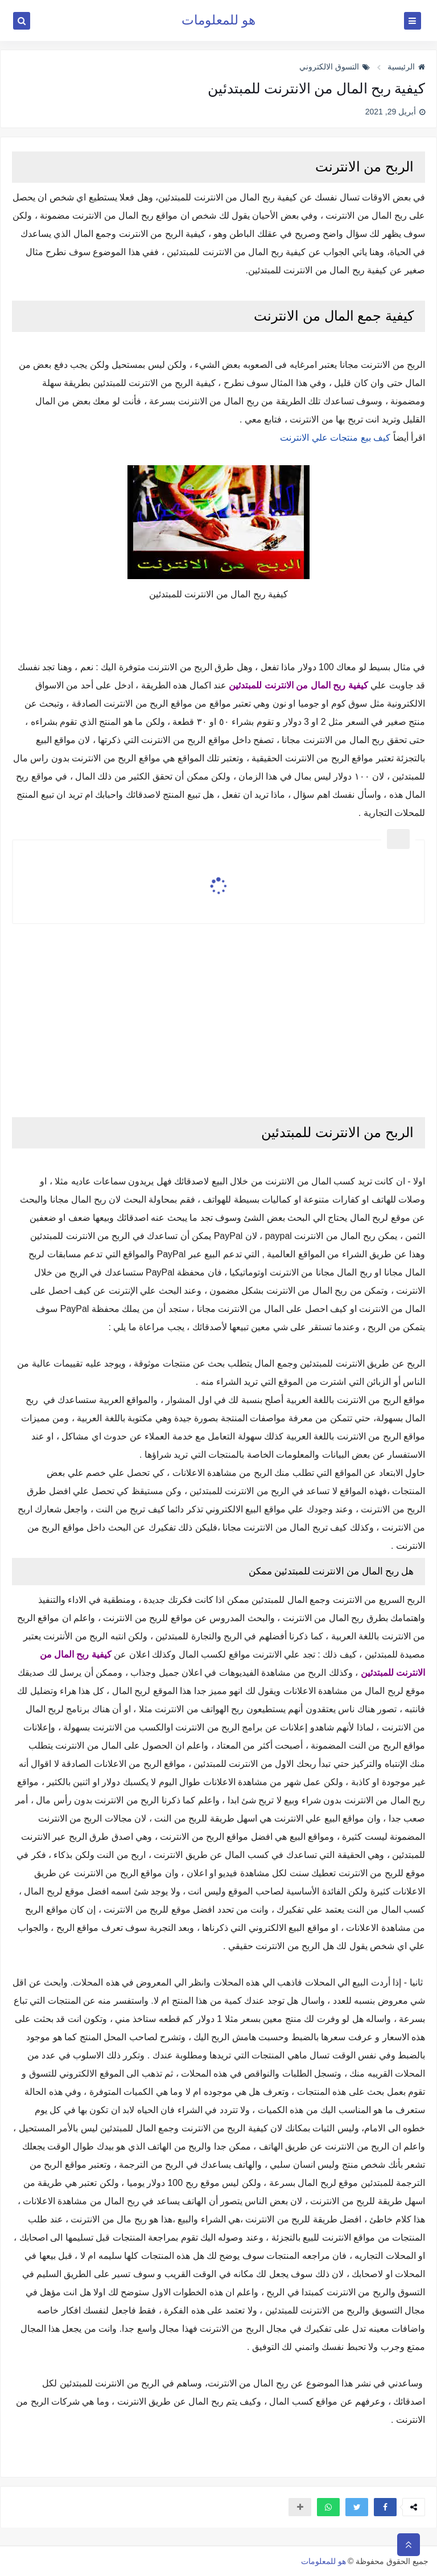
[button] (385, 2507)
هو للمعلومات (218, 20)
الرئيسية (406, 66)
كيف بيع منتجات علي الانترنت (335, 437)
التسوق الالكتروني (334, 66)
